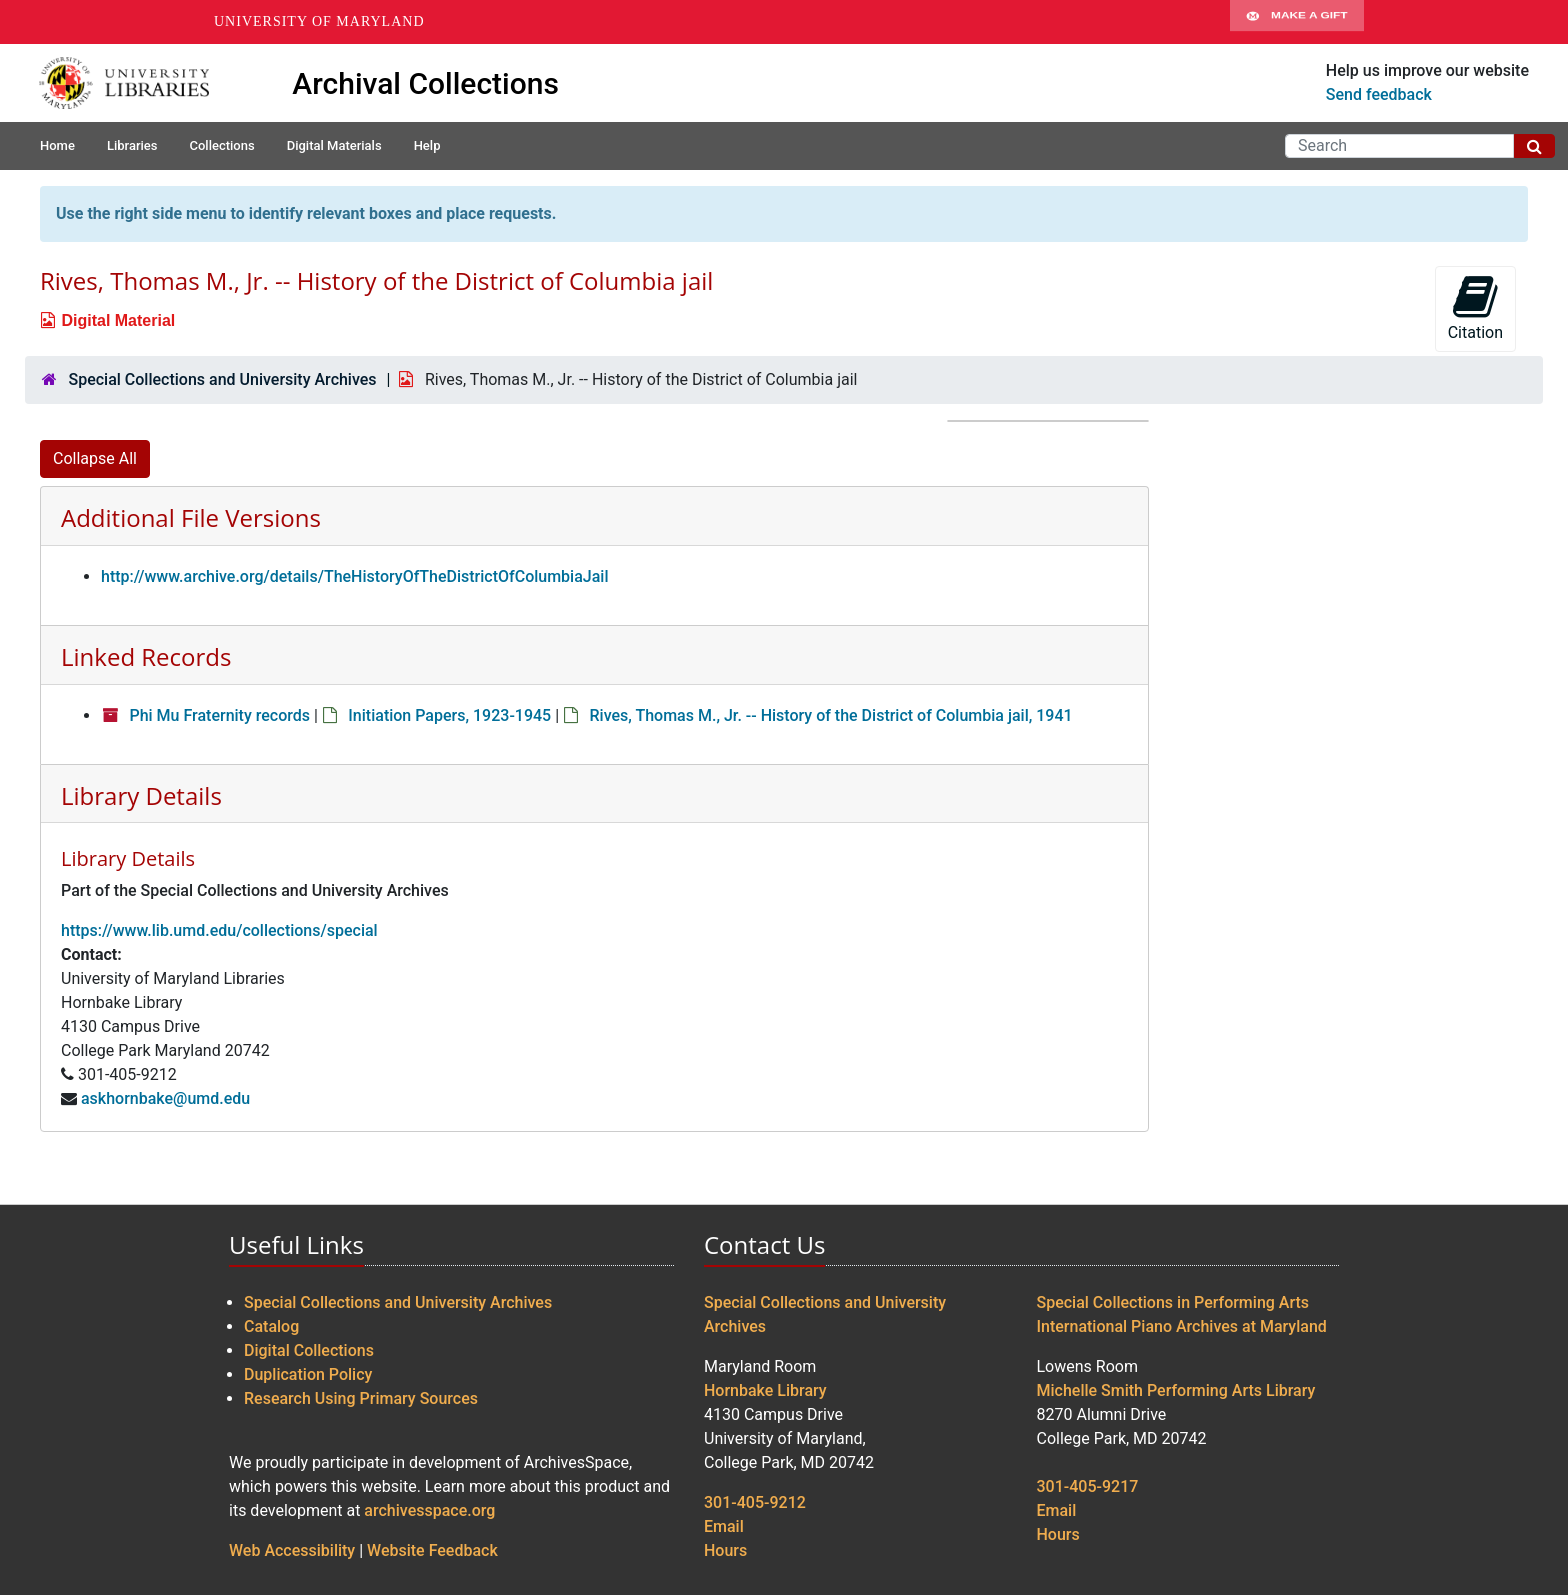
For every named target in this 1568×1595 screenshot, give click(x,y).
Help (427, 145)
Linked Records (146, 656)
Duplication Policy (308, 1374)
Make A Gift (1297, 22)
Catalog (271, 1326)
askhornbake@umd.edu (165, 1098)
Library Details (141, 795)
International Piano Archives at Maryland (1182, 1326)
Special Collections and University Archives (222, 379)
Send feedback (1379, 94)
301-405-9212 (755, 1502)
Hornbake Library (765, 1390)
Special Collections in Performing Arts (1173, 1302)
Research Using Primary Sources (361, 1398)
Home (57, 145)
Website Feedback (432, 1550)
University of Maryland (319, 21)
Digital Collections (309, 1350)
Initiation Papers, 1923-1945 (449, 715)
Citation (1475, 307)
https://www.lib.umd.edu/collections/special (219, 930)
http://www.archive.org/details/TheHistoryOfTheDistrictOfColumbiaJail (355, 576)
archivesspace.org (429, 1510)
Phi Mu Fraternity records (219, 715)
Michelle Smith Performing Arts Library (1176, 1390)
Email (724, 1526)
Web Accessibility (292, 1550)
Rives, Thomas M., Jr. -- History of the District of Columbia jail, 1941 (830, 715)
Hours (725, 1550)
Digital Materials (334, 145)
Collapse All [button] (95, 458)
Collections (221, 145)
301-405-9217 (1088, 1486)
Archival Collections (425, 83)
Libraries (132, 145)
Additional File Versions (191, 517)
